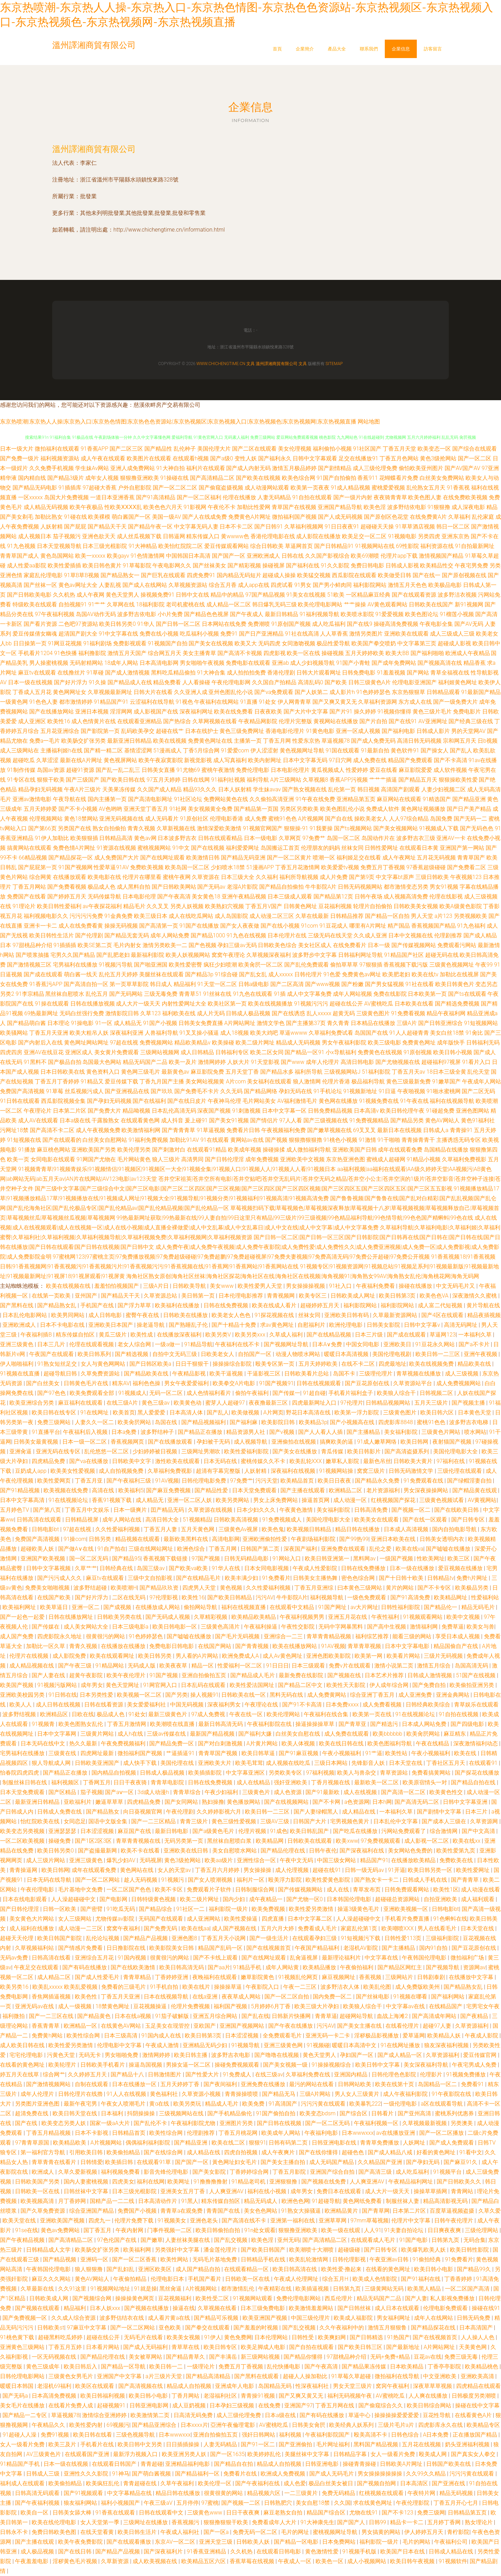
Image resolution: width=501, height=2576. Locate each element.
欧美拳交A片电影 (234, 1383)
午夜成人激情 (162, 2045)
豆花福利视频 (335, 906)
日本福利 (113, 2113)
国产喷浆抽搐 (32, 955)
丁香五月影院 (289, 2172)
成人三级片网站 (46, 1860)
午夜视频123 (466, 877)
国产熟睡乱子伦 (189, 1325)
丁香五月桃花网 (238, 2133)
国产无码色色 (476, 828)
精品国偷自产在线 (456, 1646)
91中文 (181, 848)
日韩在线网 (196, 779)
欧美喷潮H (124, 1587)
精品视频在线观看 (138, 1539)
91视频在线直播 (20, 1373)
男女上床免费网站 (276, 1500)
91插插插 (65, 945)
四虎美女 (123, 2181)
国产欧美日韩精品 (230, 1597)
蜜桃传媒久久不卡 (264, 1461)
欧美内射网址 (264, 760)
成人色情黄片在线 (93, 721)
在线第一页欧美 (52, 1295)
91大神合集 (211, 672)
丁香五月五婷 (65, 2347)
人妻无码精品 (274, 497)
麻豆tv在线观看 (37, 672)
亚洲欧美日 (398, 1344)
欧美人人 (21, 1704)
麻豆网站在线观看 (399, 799)
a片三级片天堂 (164, 2376)
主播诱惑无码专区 (458, 1140)
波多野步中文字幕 (314, 955)
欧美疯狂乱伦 (103, 2483)
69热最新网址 (41, 1013)
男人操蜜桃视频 (48, 663)
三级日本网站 (331, 1763)
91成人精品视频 (351, 487)
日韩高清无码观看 (38, 2493)
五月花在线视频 (422, 2444)
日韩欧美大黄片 (413, 1461)
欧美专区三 (313, 1295)
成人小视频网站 (367, 2561)
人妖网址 (415, 2142)
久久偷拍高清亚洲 (271, 799)
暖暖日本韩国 (17, 2386)
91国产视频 (164, 1675)
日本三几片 (51, 1344)
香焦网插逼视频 (52, 1996)
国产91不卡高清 (302, 1704)
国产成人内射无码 (248, 468)
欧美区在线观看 (95, 2386)
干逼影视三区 (264, 1373)
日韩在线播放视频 (92, 1003)
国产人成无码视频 (340, 517)
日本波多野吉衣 (177, 838)
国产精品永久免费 (378, 1480)
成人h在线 (131, 1733)
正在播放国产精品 (476, 2434)
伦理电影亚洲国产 (414, 682)
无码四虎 (269, 643)
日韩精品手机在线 (264, 2259)
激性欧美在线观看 (178, 1461)
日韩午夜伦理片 (454, 2220)
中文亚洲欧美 (440, 2376)
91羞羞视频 (391, 672)
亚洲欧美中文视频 (302, 1159)
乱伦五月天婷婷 (118, 974)
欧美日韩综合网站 (430, 2405)
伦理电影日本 (168, 2279)
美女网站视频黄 (204, 1081)
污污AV (264, 1597)
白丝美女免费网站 (442, 478)
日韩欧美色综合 (277, 945)
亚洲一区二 (86, 1607)
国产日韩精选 (367, 2337)
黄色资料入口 (103, 1071)
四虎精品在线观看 (478, 2386)
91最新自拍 (375, 750)
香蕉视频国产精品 (433, 925)
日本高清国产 (476, 2327)
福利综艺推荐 (372, 1636)
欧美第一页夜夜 (310, 487)
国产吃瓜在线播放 (356, 1831)
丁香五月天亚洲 (48, 1032)
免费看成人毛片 (318, 1928)
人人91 (372, 2230)
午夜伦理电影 (38, 1889)
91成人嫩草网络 (377, 1441)
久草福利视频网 (303, 526)
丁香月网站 (186, 2395)
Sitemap (334, 363)
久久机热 (64, 594)
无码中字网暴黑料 (341, 1626)
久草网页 (290, 838)
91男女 (303, 585)
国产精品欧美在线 (147, 1373)
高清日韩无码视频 (419, 740)
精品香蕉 (474, 663)
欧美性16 (58, 721)
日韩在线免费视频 (226, 1305)
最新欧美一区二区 (377, 1782)
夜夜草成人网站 (242, 1996)
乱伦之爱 (381, 1548)
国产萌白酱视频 (152, 2473)
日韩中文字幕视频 (49, 1568)
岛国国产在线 (371, 1032)
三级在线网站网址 (151, 1548)
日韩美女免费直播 (200, 1023)
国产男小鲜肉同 (332, 585)
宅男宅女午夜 (483, 2006)
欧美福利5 (131, 1490)
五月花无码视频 (436, 857)
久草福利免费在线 (309, 2074)
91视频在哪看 (411, 1996)
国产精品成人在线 (130, 682)
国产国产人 (351, 2522)
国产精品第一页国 (256, 809)
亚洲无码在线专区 (59, 1451)
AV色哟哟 (110, 809)
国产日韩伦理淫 (224, 1159)
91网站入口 (287, 1558)
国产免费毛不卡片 (196, 1091)
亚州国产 (86, 1295)
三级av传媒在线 (167, 1733)
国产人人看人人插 (321, 1432)
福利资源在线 (437, 546)
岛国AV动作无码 (96, 614)
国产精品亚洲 (469, 799)
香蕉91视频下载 (112, 1500)
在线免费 (270, 2405)
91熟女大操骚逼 (301, 2210)
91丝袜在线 (217, 994)
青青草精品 (137, 1977)
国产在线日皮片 (186, 1101)
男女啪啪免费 (122, 2055)
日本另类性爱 (97, 1694)
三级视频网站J (342, 1071)
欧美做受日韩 (394, 575)
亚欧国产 (205, 2025)
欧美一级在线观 (341, 2230)
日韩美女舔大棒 (73, 2512)
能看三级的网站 (412, 1636)
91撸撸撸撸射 (211, 2181)
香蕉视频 (371, 1977)
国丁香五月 (98, 2230)
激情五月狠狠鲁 (388, 2327)
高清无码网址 (461, 1325)
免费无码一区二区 (256, 2532)
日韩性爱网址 (381, 848)
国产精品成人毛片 (253, 1675)
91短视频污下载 (361, 1938)
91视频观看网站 (423, 1617)
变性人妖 (245, 458)
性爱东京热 (306, 740)
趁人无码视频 (141, 1879)
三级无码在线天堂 (330, 935)
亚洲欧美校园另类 (23, 1694)
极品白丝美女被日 (332, 2483)
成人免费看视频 (383, 1704)
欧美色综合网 (298, 478)
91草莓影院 (137, 565)
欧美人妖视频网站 (188, 955)
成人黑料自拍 (133, 886)
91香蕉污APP (45, 984)
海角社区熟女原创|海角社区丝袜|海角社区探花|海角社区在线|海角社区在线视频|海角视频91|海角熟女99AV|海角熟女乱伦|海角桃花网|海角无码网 (302, 1276)
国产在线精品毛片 (199, 1578)
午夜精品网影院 (257, 721)
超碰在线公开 (346, 1003)
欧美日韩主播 (191, 2055)
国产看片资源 (40, 624)
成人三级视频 (462, 1373)
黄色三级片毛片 (432, 711)
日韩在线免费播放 (364, 1568)
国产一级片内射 (352, 497)
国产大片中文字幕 (306, 711)
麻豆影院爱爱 (415, 770)
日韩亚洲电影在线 (335, 2142)
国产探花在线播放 (477, 1772)
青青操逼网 (24, 1870)
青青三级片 (194, 1821)
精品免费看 (167, 682)
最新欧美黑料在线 (186, 1539)
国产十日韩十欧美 (402, 1578)
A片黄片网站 (262, 1743)
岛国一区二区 (343, 838)
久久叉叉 (157, 906)
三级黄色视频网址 (451, 964)
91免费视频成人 (282, 1519)
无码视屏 (151, 1860)
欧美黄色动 (188, 1402)
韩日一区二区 (453, 526)
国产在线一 (426, 575)
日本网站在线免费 (224, 624)
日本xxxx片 (194, 2425)
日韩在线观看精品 (220, 838)
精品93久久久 (200, 789)
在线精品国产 (446, 2006)
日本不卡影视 (92, 2133)
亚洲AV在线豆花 (44, 1052)
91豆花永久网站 (435, 1344)
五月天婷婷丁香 (180, 2084)
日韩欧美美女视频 (415, 906)
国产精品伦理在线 (284, 1850)
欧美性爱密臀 (185, 964)
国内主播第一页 (107, 799)
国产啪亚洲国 (150, 964)
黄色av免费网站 (61, 2230)
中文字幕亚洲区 (246, 1772)
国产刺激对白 (168, 1149)
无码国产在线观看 (161, 1918)
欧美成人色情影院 (375, 2279)
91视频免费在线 (379, 1101)
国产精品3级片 (65, 478)
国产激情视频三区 (29, 964)
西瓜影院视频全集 (63, 1101)
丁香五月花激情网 (297, 867)
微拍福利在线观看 (57, 448)
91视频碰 (318, 2045)
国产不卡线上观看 (216, 1957)
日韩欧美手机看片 (103, 2064)
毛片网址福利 (333, 2444)
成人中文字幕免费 (309, 994)
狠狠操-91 (296, 828)
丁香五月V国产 (263, 906)
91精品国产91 (111, 701)
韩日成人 (161, 984)
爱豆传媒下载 (121, 1081)
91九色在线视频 (246, 935)
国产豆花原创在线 (368, 1383)
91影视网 (195, 507)
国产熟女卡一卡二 (377, 1879)
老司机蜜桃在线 (185, 604)
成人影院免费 (70, 1656)
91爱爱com (235, 750)
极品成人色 (102, 886)
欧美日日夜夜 (335, 1480)
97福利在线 (451, 1461)
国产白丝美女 (43, 1383)
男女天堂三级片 (353, 2386)
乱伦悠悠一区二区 (107, 1451)
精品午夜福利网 (446, 1013)
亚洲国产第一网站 (462, 848)
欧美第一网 (369, 1656)
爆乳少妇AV (121, 1860)
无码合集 (474, 2240)
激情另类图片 (366, 633)
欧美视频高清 (38, 2201)
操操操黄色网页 (135, 2298)
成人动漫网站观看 (267, 487)
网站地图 (369, 421)
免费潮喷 (259, 624)
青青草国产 (471, 857)
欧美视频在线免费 (66, 1490)
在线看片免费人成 (71, 2405)
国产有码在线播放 (85, 1967)
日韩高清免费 (371, 1510)
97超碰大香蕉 (99, 487)
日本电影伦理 (139, 896)
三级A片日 (156, 1286)
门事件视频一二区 (170, 2230)
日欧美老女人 (218, 1354)
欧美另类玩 (187, 2103)
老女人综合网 (135, 1344)
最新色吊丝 (377, 1461)
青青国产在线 (223, 2210)
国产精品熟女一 (120, 575)
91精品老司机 (249, 2181)
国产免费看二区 (466, 867)
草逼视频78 (335, 740)
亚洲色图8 (185, 1938)
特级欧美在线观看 (35, 604)
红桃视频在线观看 (382, 2493)
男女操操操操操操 (381, 2473)
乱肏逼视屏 (304, 1957)
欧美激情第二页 (150, 2415)
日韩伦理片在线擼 (81, 2094)
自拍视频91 (72, 604)
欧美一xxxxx (90, 555)
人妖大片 (238, 1062)
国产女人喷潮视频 (211, 1879)
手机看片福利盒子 (351, 1393)
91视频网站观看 (253, 2298)
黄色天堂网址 (123, 1685)
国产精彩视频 (244, 565)
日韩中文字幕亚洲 (466, 1802)
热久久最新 (83, 1743)
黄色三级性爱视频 (234, 1821)
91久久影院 (335, 565)
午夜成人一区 (295, 2561)
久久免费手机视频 (51, 468)
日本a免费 (124, 1432)
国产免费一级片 (19, 458)
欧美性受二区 (213, 2298)
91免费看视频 (408, 1013)
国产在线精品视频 (329, 1334)
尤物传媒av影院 (115, 1918)
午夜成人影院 (482, 2035)
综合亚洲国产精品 (92, 2210)
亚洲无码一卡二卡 (328, 2035)
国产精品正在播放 (201, 1432)
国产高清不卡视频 (239, 653)
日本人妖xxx (105, 2308)
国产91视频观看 (84, 2493)
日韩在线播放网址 (71, 1617)
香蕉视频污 (186, 2522)
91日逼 (387, 1091)
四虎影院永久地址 (60, 1636)
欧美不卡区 (169, 1889)
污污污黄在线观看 (324, 2103)
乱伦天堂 (478, 1071)
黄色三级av (156, 1402)
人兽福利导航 (161, 1032)
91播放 (26, 1149)
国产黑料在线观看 (257, 2376)
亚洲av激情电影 (32, 799)
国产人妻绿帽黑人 (317, 1811)
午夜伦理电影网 (231, 682)
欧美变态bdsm (318, 2113)
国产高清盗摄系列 (407, 1451)
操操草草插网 (431, 2191)
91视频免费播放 (466, 2074)
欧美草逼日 (54, 1607)
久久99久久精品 (426, 2473)
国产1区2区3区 (94, 1841)
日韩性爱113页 (403, 1938)
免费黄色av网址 (361, 974)
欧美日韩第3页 (398, 1295)
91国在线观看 (343, 750)
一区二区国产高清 (468, 2288)
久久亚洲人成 (190, 692)
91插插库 (69, 487)
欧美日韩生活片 (138, 2532)
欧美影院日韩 (278, 1422)
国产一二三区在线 (52, 2016)
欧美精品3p (313, 1422)
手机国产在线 (97, 1305)
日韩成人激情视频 (430, 1675)
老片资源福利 (383, 1490)
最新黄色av (175, 1071)
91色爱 (332, 974)
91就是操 (145, 2288)
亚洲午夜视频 (481, 1354)
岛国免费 (441, 818)
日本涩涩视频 (97, 1831)
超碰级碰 (349, 2249)
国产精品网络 (260, 1091)
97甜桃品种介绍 (32, 945)
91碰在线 (75, 517)
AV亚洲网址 (432, 721)
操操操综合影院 (233, 1363)
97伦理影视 (164, 1597)
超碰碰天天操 (377, 526)
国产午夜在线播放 (291, 2025)
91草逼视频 (211, 1130)
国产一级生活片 (269, 1938)
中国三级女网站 (337, 1860)
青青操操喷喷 (242, 2094)
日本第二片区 (69, 1110)
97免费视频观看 (381, 1841)
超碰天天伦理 (17, 1938)
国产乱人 (461, 750)
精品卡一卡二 (407, 2522)
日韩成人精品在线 (452, 2551)
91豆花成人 (333, 925)
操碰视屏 (273, 565)
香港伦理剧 (281, 672)
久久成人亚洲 (370, 935)
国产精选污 (384, 1724)
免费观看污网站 (456, 945)
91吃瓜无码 (121, 1909)
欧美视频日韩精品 (310, 1529)
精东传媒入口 (203, 536)
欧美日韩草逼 (258, 1753)
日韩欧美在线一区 (244, 1694)
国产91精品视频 (20, 1490)
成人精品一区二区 (228, 604)
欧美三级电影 (384, 1042)
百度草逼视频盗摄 (453, 2210)
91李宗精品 (30, 994)
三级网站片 (399, 1977)
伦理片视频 (253, 1831)
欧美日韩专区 (221, 2347)
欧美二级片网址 (255, 1042)
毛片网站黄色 (134, 1159)
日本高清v (366, 1110)
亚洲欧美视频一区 (406, 1909)
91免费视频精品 (369, 1120)
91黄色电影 (320, 731)
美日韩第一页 (198, 1295)
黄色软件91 (405, 750)
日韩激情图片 (165, 2074)
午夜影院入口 (263, 1987)
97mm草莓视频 (369, 2220)
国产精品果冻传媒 (365, 2366)
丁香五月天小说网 (224, 1938)
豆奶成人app (31, 1471)
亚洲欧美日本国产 (111, 1325)
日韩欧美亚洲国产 (98, 1763)
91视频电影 (402, 536)
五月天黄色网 (198, 1529)
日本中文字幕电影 (408, 1646)
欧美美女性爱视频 (73, 1471)
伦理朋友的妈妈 (320, 848)
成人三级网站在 (19, 750)
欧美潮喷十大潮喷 (312, 2249)
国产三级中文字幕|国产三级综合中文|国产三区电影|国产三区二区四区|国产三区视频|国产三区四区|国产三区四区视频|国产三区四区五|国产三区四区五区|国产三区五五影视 (243, 1188)
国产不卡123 (398, 2512)
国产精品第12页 (333, 896)
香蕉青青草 (46, 2025)
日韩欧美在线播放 (186, 1315)
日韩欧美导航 (190, 1286)
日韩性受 (303, 2337)
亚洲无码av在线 (35, 2006)
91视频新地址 (360, 1091)
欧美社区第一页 (227, 1003)
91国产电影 (414, 2240)
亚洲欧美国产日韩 (354, 1149)
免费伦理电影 (252, 770)
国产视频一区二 (411, 1510)
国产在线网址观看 (162, 857)
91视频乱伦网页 (298, 1977)
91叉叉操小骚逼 (199, 1032)
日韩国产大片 (310, 1821)
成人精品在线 (359, 1811)
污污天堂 (266, 1480)
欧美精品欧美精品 (254, 1617)
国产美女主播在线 (360, 2025)
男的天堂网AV (468, 731)
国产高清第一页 (158, 925)
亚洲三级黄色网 (284, 2045)
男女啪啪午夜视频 (202, 663)
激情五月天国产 (127, 653)
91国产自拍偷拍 (336, 478)
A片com (236, 1081)
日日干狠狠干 (192, 1363)
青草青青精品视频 (329, 1636)
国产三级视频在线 (325, 1120)
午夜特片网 (422, 2493)
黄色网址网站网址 (86, 1042)
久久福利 (267, 877)
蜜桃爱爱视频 (388, 487)
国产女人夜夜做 (239, 925)
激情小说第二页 (394, 1665)
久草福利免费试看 (331, 1032)
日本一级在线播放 (413, 1568)
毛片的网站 (417, 2541)
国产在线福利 (149, 1101)
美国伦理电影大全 (456, 1451)
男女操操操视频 (306, 1286)
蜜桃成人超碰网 (385, 1159)
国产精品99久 (474, 2269)
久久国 (342, 2503)
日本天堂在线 (406, 1763)
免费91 (229, 633)
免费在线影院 (390, 994)
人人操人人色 (478, 2337)
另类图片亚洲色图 (38, 2103)
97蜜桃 (210, 2503)
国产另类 (176, 1694)
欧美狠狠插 (84, 838)
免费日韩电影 (367, 565)
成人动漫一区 (350, 1500)
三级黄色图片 (373, 1013)
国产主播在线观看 (303, 1490)
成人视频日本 (34, 536)
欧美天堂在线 (19, 2220)
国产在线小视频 (280, 925)
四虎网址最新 (97, 1753)
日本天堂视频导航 (59, 546)
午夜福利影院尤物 (194, 2123)
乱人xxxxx (319, 1013)
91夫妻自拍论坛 (404, 2230)
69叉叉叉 (364, 1130)
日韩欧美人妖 (253, 2541)
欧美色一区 (330, 2561)
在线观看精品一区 (247, 2269)
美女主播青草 (199, 653)
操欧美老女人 (371, 818)
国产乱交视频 (231, 2240)
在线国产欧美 (54, 1597)
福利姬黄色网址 (457, 682)
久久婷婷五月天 (88, 2074)
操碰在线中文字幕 (477, 2405)
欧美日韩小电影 (434, 2269)
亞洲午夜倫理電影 (233, 2425)
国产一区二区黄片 (289, 857)
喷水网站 (475, 1432)
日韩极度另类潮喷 (475, 2395)
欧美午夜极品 (86, 507)
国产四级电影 (468, 1724)
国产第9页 (361, 877)
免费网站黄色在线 (226, 799)
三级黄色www (205, 2512)
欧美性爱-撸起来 (342, 2269)
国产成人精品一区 (400, 2055)
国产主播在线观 (35, 2541)
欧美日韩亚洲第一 (328, 1558)
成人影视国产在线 (156, 711)
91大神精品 (142, 546)
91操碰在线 (174, 478)
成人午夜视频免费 (98, 1130)
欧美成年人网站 (281, 2133)
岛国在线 (166, 1422)
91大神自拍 (170, 468)
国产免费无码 (161, 1928)
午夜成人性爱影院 (316, 1568)
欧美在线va (409, 1548)
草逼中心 (360, 2415)
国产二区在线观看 (254, 448)
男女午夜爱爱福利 (187, 1383)
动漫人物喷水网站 (298, 1354)
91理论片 (24, 906)
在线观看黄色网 (140, 1120)
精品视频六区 (264, 2493)
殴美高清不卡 (371, 2434)
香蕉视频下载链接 (166, 1558)
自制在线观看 (92, 2084)
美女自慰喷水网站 (235, 1850)
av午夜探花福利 (101, 906)
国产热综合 (177, 721)
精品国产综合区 (327, 2512)
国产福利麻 (244, 1422)
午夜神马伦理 (224, 1101)
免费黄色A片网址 (249, 517)
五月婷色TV (15, 1510)
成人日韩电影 (105, 1315)
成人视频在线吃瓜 (289, 1763)
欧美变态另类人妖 (64, 2123)
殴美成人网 (433, 2454)
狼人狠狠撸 (89, 2269)
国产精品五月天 (417, 779)
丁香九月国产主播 (162, 1081)
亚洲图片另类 (237, 2123)
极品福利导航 (368, 1081)
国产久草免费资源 (43, 2210)
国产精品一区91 (304, 1052)
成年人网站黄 (282, 1967)
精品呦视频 (136, 1110)
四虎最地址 (392, 1363)
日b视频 (488, 740)
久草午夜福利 (177, 2483)
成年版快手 (451, 1042)
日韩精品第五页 (468, 2512)
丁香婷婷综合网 (250, 2172)
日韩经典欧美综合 (429, 1704)
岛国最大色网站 (101, 1062)
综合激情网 (444, 1831)
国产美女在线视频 (211, 643)
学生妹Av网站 (92, 468)
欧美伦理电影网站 (320, 604)
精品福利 (185, 984)
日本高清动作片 (158, 2201)
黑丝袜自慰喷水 (64, 994)
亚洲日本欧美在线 (394, 1539)
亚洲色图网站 (472, 1110)
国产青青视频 (252, 1646)
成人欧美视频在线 (155, 2561)
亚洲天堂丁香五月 (146, 809)
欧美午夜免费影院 (81, 2541)
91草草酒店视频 (415, 526)
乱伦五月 (97, 994)
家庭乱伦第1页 (360, 1928)
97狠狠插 (370, 964)
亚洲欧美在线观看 (406, 633)
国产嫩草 (152, 2240)
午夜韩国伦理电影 (425, 1957)
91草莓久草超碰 (351, 2376)
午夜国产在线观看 (52, 1354)
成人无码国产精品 (332, 2162)
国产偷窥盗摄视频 (221, 487)
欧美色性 (86, 1996)
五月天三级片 (431, 1402)
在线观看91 (484, 1763)
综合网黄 (40, 877)
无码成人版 (142, 1665)
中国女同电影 (363, 1344)
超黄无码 (344, 1013)
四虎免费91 (201, 575)
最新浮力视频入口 (136, 2454)
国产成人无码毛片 (332, 2473)
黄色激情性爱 (322, 2551)
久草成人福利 (286, 1334)
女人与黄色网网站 (104, 1363)
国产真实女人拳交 (474, 2454)
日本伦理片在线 (287, 935)
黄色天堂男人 (122, 594)
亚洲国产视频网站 (242, 2025)
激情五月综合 (434, 1665)
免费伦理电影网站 (299, 2298)
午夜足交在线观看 (37, 1967)
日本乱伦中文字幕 (396, 1821)
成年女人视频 (102, 478)
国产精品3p (199, 974)
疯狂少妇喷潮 (220, 964)
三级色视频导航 (136, 2434)
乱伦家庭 (483, 517)
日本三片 (477, 1811)
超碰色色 (353, 2152)
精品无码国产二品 (145, 1062)
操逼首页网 (316, 1500)
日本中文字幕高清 (23, 1500)
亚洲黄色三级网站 (23, 2347)
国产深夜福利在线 (362, 1850)
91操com (75, 1539)
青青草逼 (326, 2016)
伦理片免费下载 (134, 2220)
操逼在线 (184, 2308)
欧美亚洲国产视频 (265, 2318)
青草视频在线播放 (419, 1373)
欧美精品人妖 (444, 2035)
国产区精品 (63, 1792)
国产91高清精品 (156, 497)
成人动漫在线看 (480, 1889)
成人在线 (338, 1889)
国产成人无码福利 (146, 2347)
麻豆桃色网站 (53, 1149)
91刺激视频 (246, 1110)
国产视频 (276, 1140)
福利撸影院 (92, 653)
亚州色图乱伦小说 (230, 692)
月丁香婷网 (72, 2201)
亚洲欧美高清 (478, 2376)
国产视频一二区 (241, 2503)
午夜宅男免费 (471, 565)
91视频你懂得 (394, 711)
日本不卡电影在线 (63, 1325)
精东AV (121, 1383)
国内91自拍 (434, 1948)
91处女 (267, 701)
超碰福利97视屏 (441, 1062)
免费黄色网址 (419, 1042)
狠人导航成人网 (52, 1763)
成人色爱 (295, 2483)
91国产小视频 (160, 1023)
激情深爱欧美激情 (219, 828)
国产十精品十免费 (234, 1325)
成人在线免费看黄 (80, 925)
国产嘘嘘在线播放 (449, 1548)
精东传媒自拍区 (76, 1334)
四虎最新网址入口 (315, 1402)
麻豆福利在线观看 (81, 1402)
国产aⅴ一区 (120, 1792)
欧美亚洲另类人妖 (185, 2454)
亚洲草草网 (333, 2220)
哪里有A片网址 (367, 925)
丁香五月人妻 (161, 1529)
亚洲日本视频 (92, 711)
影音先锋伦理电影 (167, 2172)
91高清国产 (284, 2103)
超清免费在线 (32, 2113)
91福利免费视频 (148, 1140)
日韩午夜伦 (323, 1850)
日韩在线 (292, 555)
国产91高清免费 (410, 1597)
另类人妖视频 (187, 906)
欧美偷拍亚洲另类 (472, 1685)
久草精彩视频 (211, 1617)
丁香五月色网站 (399, 458)
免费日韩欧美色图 (55, 2532)
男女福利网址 (394, 2318)
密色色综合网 (358, 1578)
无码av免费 (14, 1957)
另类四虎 (429, 536)
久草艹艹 (86, 1568)
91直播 (248, 701)
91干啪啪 (388, 1140)
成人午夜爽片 (278, 2152)
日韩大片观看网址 (318, 672)
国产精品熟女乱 (57, 1305)
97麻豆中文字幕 (87, 2327)
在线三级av (269, 2074)
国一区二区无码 (89, 1558)
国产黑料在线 (17, 1305)
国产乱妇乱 (121, 2269)
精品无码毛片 (478, 1607)
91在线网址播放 (401, 2045)
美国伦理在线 (177, 1763)
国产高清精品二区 (212, 478)
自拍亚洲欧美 (441, 1899)
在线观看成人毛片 (374, 2240)
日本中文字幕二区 (311, 1918)
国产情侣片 (264, 1120)
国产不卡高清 (450, 760)
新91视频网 (469, 604)
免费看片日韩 (243, 1130)
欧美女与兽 (480, 1626)
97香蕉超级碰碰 (426, 867)
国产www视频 (322, 984)
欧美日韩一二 (166, 2366)
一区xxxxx (30, 497)
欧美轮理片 (63, 2064)
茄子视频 (91, 1792)
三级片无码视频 (444, 1656)
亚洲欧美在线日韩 (186, 1850)
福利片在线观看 (205, 468)
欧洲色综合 (191, 1548)
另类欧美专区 (286, 1772)
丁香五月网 (277, 740)
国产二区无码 (478, 1091)
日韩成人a (435, 1130)
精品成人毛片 (222, 2103)
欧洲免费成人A (241, 1656)
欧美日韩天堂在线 (75, 2113)
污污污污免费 (86, 916)
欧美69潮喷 (365, 555)
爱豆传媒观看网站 (226, 546)
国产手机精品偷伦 (230, 2113)
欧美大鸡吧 (264, 1032)
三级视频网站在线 (182, 2113)
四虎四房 (11, 1052)
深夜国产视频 (214, 1110)
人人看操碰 (196, 682)
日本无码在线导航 (50, 1879)
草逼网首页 (299, 546)
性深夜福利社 (312, 2386)
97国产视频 (207, 1558)
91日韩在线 (62, 1694)
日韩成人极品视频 (248, 1013)
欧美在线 (466, 1753)
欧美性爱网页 (54, 1480)
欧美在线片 (197, 1987)
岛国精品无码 (275, 2386)
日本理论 (58, 1023)
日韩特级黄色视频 (154, 1899)
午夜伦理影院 (413, 2503)
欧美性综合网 (83, 2035)
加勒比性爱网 (253, 507)
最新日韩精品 (281, 614)
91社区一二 (191, 1909)
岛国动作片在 (378, 838)
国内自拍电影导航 (455, 1529)
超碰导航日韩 (60, 1373)
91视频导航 (246, 2045)
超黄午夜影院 (86, 1675)
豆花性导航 (437, 2415)
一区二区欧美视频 (23, 1841)
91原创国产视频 (291, 624)
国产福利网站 (448, 1996)
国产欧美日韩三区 (361, 2347)
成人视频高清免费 (405, 896)
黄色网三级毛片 (140, 1071)
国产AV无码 (468, 624)
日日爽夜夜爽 (445, 2230)
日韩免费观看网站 (407, 1889)
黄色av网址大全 (77, 585)
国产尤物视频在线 (397, 1062)
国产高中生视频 (387, 1626)
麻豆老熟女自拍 (283, 2512)
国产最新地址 (403, 2347)
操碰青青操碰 (360, 2464)
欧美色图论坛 (421, 614)
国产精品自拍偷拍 (281, 886)
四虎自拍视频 (241, 2152)
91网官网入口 (160, 1685)
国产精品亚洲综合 (155, 2425)
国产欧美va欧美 (189, 1568)
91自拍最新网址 (475, 546)
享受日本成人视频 (458, 1636)
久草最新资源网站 (396, 1315)
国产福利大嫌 (255, 1733)
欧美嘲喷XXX (398, 1928)
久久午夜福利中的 (342, 2327)
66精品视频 (33, 857)
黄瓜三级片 (113, 1334)
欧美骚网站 (14, 1032)
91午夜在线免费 (315, 799)
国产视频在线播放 (147, 2308)
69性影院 (407, 546)
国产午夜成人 (246, 614)
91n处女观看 (260, 2230)
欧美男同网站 (68, 1315)
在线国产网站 (215, 1646)
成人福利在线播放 (32, 1928)
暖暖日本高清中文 (355, 2045)
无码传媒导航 (104, 896)
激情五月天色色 (407, 585)
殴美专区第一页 (275, 1363)
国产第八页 (47, 1510)
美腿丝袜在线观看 (161, 974)
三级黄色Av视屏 (238, 1529)
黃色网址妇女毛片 (235, 2162)
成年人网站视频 (352, 994)
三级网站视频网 (159, 1052)
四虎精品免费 (49, 1461)
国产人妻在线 (49, 1675)
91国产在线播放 (199, 925)
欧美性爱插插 (64, 565)
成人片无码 (211, 1013)
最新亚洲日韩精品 (129, 740)
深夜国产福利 (301, 1548)
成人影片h (342, 692)
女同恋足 (75, 1821)
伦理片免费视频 (191, 2006)
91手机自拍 (165, 1987)
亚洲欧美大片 (215, 1763)
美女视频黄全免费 (210, 809)
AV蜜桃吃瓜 (378, 1003)
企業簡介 (305, 48)
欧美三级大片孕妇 (317, 2006)
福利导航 (258, 779)
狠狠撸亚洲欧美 (139, 478)
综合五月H (336, 2279)
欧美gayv (118, 555)
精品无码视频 (456, 2493)
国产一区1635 (227, 2454)
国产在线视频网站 (287, 1802)
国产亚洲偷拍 (296, 2444)
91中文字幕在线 (118, 633)
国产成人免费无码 (373, 740)
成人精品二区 (54, 1977)
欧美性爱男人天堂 (261, 1286)
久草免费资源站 (101, 1373)
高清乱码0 (310, 682)
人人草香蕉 (334, 633)
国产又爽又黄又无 (334, 701)
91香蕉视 (458, 487)
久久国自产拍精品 (274, 682)
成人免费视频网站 (459, 1383)
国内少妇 (234, 1899)
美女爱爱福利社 (147, 1704)
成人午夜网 (90, 594)
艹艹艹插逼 (383, 779)
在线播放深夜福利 (180, 1334)
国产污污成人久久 (60, 1578)
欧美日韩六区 (437, 1412)
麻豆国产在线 (135, 1831)
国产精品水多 (277, 1071)
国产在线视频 (207, 848)
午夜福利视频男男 (303, 1617)
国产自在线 (339, 818)
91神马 (120, 2473)
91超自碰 (314, 1393)
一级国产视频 (397, 1558)
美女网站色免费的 (411, 1850)
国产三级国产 (82, 779)
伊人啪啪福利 (17, 1363)
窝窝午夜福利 (123, 1928)
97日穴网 (340, 760)
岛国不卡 (345, 1373)
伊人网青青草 (294, 701)
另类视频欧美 (470, 916)
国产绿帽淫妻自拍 (470, 1480)
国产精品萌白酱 (26, 1023)
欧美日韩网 (415, 1441)
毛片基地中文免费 (81, 1889)
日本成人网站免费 (425, 1724)
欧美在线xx (467, 1841)
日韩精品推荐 (347, 916)
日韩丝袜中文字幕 (87, 2191)
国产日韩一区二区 (178, 624)
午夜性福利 (385, 1617)
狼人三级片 (166, 1159)
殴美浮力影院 (285, 1879)
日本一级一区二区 (85, 1441)
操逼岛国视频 (146, 2064)
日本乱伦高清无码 (174, 1110)
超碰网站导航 (357, 2016)
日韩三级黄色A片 (369, 682)
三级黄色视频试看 (442, 1500)
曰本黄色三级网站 (360, 1587)
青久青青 (338, 1023)
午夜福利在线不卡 (238, 1344)
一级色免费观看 (367, 1597)
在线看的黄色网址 (23, 2064)
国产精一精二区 (103, 750)
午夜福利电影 (321, 2133)
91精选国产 (437, 799)
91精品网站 (110, 1665)
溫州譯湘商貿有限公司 (94, 149)
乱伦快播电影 (284, 2366)
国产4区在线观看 (443, 1315)
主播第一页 (248, 740)
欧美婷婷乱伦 (264, 2454)
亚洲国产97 (298, 2405)
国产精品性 (158, 448)
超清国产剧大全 (77, 633)
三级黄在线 (63, 1753)
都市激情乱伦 (238, 2288)
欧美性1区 (446, 1889)
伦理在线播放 (239, 497)
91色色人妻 (43, 701)
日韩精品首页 (129, 2133)
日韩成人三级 (43, 2473)
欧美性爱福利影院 (247, 1451)
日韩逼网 (174, 536)
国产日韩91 (268, 526)
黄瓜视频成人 (327, 770)
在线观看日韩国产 (115, 2464)
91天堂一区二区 (217, 984)
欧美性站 (397, 1753)
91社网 (178, 809)
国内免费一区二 (333, 1996)
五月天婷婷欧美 (364, 653)
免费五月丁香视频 (382, 867)
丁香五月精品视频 (49, 2133)
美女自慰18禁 (313, 2503)
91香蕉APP (94, 448)
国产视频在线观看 (38, 2308)
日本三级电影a (131, 1626)
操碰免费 (60, 1841)
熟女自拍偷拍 (109, 828)
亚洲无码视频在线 (121, 818)
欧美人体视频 (298, 1743)
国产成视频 (118, 1607)
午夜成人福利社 (180, 2532)
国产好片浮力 (70, 682)
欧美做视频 (246, 1412)
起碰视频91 (112, 2405)
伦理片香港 (336, 1081)
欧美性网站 (175, 2259)
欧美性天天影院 (346, 1685)
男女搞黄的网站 (381, 2532)
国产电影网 (114, 1899)
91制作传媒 (21, 770)
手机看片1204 (35, 653)
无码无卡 (90, 2055)
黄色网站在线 (137, 1870)
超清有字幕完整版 (219, 1471)
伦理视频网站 (46, 818)
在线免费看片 (349, 945)
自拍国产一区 (255, 1354)
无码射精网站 (86, 663)
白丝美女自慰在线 (298, 1733)
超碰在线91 (327, 1870)
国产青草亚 (353, 1724)
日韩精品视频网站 (389, 1402)
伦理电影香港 (226, 818)
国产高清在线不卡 (245, 2220)
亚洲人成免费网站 (132, 468)
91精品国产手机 (20, 2464)
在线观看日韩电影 (279, 2551)
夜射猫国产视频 (452, 1441)
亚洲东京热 (455, 536)
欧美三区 (459, 1558)
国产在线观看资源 (414, 594)
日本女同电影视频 (267, 1568)
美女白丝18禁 (447, 1032)
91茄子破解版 (172, 2016)
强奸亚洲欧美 (291, 1782)
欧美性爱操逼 (241, 1918)
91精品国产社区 (404, 955)
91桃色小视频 (340, 1140)
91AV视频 (167, 1480)
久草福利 (459, 517)
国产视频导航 (443, 1967)
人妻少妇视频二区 (443, 789)
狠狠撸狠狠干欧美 (226, 2522)
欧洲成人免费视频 (284, 2473)
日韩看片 (383, 2113)
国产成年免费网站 (394, 663)
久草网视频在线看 (214, 721)
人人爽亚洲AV (367, 2181)
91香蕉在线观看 (115, 2512)
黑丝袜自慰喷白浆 (230, 1841)
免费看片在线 (240, 2473)
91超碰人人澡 (20, 2434)
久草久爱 (489, 2210)
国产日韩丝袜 (354, 2308)
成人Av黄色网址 (283, 1656)
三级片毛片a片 (396, 2425)
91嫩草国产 (446, 1081)
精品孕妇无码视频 (40, 789)
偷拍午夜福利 (252, 1393)
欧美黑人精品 (424, 2288)
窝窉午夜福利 (393, 2386)
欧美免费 (254, 2103)
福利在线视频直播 (244, 1607)
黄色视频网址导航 (302, 750)
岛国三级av (151, 1568)
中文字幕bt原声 (395, 877)
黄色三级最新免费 (408, 1081)
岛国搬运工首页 (280, 848)
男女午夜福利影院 (344, 1042)
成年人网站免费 (169, 935)
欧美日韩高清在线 (295, 2269)
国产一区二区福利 (199, 497)
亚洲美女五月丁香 (183, 2191)
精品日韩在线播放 (358, 1529)
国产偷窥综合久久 (381, 2405)
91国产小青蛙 (353, 663)
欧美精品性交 (436, 565)
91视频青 (44, 1724)
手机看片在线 (97, 2444)
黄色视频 (232, 1587)
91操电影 (82, 1023)
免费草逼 (453, 1626)
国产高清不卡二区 (52, 1130)
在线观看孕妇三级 (315, 1938)
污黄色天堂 (61, 2055)
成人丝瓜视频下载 (139, 536)
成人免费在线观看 (347, 1733)
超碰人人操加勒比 (306, 2376)
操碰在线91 (486, 2308)
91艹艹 (96, 604)
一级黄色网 (14, 701)
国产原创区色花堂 (386, 517)
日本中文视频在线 (410, 935)
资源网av (474, 1967)
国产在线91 (403, 721)
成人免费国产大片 (116, 857)
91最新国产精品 (481, 692)
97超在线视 (124, 1042)
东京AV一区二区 (175, 2541)
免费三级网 (431, 2512)
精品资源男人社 (246, 1432)
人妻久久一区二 (95, 1422)
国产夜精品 (475, 2016)
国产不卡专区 (435, 1587)
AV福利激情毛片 (297, 1101)
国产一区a (217, 2532)
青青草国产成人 (19, 555)
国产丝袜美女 (209, 565)
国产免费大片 (104, 1110)
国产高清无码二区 (417, 1802)
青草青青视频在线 (139, 1841)
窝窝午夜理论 (228, 955)
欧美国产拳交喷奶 (373, 643)
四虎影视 (274, 653)
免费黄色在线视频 (380, 1052)
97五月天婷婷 (163, 779)
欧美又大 (245, 643)
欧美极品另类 (472, 1587)
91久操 (97, 682)
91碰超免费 (440, 1110)
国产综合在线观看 (474, 448)
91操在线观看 (52, 1003)
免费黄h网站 (48, 2035)
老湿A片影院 (242, 886)
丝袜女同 (352, 848)
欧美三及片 (63, 2444)
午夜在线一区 (246, 1714)
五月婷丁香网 (444, 2522)
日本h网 (382, 1802)
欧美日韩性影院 (470, 2249)
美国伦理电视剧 (392, 1354)
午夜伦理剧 (180, 1811)
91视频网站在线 (375, 546)
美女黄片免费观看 (116, 1052)
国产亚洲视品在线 (127, 1091)
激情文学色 (271, 1023)
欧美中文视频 (463, 1617)
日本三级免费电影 (263, 2308)
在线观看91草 (154, 2162)
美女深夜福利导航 (427, 2064)
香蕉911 (367, 478)
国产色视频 (202, 945)
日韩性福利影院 (401, 1607)
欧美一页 (18, 1159)
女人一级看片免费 (23, 2444)
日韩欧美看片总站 (307, 1373)
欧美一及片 (183, 1062)
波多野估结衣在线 (122, 2318)
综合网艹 (54, 2074)
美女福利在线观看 (269, 1081)
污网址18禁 (14, 1130)
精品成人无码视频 (298, 1042)
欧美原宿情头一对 (425, 1782)
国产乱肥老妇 (113, 955)
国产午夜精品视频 (23, 2240)
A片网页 (273, 1412)
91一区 (103, 1023)
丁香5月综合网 (201, 750)
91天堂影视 (265, 1062)
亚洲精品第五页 (355, 799)
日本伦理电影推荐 (241, 1295)
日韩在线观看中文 (162, 2512)
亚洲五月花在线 (348, 1617)
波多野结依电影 (406, 507)
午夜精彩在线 (275, 2288)
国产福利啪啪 (427, 653)
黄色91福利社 (478, 1120)
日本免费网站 (339, 2541)
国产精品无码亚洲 (243, 857)
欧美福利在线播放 (178, 1305)
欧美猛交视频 (314, 575)
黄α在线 (159, 2103)
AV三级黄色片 (44, 2454)
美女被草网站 (146, 2356)
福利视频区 (65, 1782)
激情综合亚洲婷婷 (105, 2415)
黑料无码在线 (287, 1694)
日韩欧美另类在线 (120, 1617)
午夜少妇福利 (222, 1792)
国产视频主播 (469, 1402)
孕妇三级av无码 (236, 945)
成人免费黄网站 (327, 1694)
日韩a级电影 (253, 984)
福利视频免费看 (121, 2172)
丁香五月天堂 (399, 448)
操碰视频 (332, 653)
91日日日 (277, 1665)
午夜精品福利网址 (411, 2181)
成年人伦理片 (322, 1062)
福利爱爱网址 (242, 848)
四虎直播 (273, 1918)
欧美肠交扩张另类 (83, 740)
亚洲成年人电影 (235, 2386)
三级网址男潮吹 (201, 1451)
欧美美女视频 (184, 2337)
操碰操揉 (274, 1149)
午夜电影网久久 (171, 565)
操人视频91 (204, 1694)
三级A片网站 (316, 2094)
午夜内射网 (130, 2230)
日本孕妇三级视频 (232, 2405)
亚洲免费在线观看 (344, 1548)
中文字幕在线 (382, 1957)
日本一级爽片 (130, 1510)
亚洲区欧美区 (155, 2269)
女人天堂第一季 (100, 2522)
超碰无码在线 (442, 955)
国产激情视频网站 (49, 2084)
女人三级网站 (75, 1918)
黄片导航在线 (483, 1305)
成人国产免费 (17, 1636)
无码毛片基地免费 (215, 2259)
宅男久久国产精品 (72, 955)
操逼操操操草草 (315, 1724)
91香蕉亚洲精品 (207, 2551)
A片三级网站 (285, 779)
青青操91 (461, 1130)
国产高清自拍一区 (86, 984)
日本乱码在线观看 (204, 1685)
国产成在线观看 (43, 974)
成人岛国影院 (231, 916)
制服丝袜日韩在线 (25, 1782)
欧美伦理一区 (215, 2483)
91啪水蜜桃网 (444, 1091)
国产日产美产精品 (469, 809)
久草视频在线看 (218, 2308)
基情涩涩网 (138, 750)
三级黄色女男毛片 (71, 2376)
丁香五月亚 (89, 1480)
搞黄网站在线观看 (29, 848)
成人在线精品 (254, 1782)
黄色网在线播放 (338, 1101)
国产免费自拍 (429, 1685)
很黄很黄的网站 (224, 2493)
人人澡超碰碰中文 (74, 1899)
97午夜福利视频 (54, 614)
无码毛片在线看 (144, 2337)
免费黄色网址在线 (210, 740)
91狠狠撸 (439, 507)
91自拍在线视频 (459, 1714)
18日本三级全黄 (446, 1071)
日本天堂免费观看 (255, 1490)
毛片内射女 (127, 945)
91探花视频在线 (275, 1315)
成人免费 (256, 818)
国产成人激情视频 (127, 672)
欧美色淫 (375, 507)
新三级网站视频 (261, 2356)
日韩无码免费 (474, 2318)
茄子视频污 (67, 536)
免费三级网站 (54, 1422)
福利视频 (291, 2434)
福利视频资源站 (59, 458)
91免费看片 (276, 1578)
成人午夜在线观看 (103, 458)
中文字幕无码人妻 (196, 526)
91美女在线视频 (306, 594)
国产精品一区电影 (297, 2541)
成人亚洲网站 (204, 1918)
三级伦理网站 (482, 2230)
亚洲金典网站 (453, 1694)
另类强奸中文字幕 (178, 2249)
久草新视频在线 (176, 828)
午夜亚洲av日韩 (389, 2259)
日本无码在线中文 (43, 1743)
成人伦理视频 (292, 1870)
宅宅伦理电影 (26, 2055)
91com (309, 925)
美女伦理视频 (294, 448)
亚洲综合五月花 (95, 1957)
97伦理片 (351, 1402)
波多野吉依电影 (136, 614)
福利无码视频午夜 (350, 2395)
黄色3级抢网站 (438, 458)
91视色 (184, 701)
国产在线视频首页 (269, 1948)
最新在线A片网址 (81, 760)
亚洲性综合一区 (257, 1860)
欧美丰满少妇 (242, 1578)
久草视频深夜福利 (268, 955)
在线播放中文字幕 (472, 1977)
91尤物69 (188, 770)
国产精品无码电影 (35, 487)
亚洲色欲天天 (99, 536)
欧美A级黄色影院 (460, 906)
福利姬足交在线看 (358, 857)
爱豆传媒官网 (480, 2055)
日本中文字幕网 (57, 1733)
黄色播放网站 (244, 1802)
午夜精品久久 (49, 2425)
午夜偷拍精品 (130, 2279)
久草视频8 (315, 779)
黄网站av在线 (247, 1140)
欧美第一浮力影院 (357, 1412)
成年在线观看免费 (400, 1149)
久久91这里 (73, 2288)
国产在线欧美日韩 (457, 1510)
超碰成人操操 (279, 575)
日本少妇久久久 (257, 1510)
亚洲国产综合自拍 (333, 2172)
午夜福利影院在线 (270, 1724)
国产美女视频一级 (286, 2064)
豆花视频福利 (175, 2298)
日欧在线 (83, 1714)
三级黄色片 (256, 1792)
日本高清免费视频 (55, 2395)
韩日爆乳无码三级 (274, 604)
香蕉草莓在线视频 (253, 2561)
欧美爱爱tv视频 (340, 867)
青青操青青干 (418, 1140)
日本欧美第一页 (427, 994)
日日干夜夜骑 (130, 1782)
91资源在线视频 (116, 848)
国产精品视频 (60, 2259)
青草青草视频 (365, 1646)
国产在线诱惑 (288, 1013)
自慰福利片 (312, 1325)
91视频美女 (173, 2220)
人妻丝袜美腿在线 (188, 2240)
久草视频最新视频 (425, 2123)
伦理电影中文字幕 (120, 2045)
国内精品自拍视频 (114, 1772)
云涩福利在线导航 (152, 701)
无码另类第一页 (184, 1841)
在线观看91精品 (206, 1149)
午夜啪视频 (411, 1091)
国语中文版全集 (108, 1821)
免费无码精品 (339, 2493)
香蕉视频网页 (128, 1441)
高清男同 (192, 1159)
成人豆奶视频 (189, 2405)
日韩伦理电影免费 (205, 1480)
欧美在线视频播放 (270, 1003)
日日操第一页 (30, 643)
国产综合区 (354, 2113)
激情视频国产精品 (441, 555)
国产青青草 (465, 1879)
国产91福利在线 (421, 2279)
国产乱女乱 (253, 974)
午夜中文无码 (297, 1860)
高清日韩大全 (162, 1519)
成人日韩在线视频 (59, 1704)
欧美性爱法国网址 (253, 1685)
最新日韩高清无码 (221, 1724)
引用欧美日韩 (86, 2152)
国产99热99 (353, 1539)
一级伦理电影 (400, 2103)
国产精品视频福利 (204, 1422)
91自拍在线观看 (312, 497)
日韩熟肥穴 (278, 2503)
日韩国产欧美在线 (449, 2464)
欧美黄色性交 (446, 1792)
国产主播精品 (364, 1432)
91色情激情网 (147, 555)
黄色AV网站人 (442, 1120)
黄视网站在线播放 (335, 721)
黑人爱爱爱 (152, 1412)
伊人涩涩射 (264, 750)
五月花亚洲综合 (59, 731)
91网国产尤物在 (96, 1159)
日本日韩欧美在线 (62, 1071)
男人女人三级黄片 (358, 2094)
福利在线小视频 (267, 2191)
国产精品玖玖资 (160, 1587)
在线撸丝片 (71, 672)
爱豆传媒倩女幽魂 (35, 633)
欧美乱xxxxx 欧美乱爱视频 (65, 1987)
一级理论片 (201, 2366)
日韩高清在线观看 (40, 1519)
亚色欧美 (170, 2327)
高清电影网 (226, 1539)
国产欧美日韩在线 (123, 779)
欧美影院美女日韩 (172, 1948)
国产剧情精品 (334, 468)
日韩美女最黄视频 (36, 1441)
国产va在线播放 (89, 1461)
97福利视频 (320, 1772)
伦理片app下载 (399, 555)
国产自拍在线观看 (312, 2347)
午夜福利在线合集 (327, 1714)
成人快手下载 (140, 1763)
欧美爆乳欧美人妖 (424, 2249)
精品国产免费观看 (410, 760)
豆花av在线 (428, 2356)
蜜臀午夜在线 (143, 1315)
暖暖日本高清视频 (347, 1354)
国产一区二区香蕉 (135, 2259)
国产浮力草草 (135, 1305)
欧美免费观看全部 (93, 1393)
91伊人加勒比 (52, 838)
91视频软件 (453, 2561)
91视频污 (173, 1879)
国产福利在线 (302, 565)
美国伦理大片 (214, 448)
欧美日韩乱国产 (310, 1831)
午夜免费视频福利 (124, 1743)
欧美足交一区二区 (364, 536)
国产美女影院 (209, 2172)
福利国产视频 (231, 2006)
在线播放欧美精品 (414, 1860)
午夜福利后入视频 (86, 1432)
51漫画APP (260, 867)
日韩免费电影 (358, 672)
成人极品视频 (38, 2551)
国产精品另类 (407, 1120)
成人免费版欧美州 (418, 1987)
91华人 (145, 624)
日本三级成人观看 (290, 896)
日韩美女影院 (384, 1325)
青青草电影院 (168, 1782)
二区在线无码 (129, 1597)
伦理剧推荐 (448, 935)
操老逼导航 (151, 1325)
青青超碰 (152, 2464)
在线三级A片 (122, 1402)
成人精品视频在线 (32, 1665)
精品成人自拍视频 (190, 2386)
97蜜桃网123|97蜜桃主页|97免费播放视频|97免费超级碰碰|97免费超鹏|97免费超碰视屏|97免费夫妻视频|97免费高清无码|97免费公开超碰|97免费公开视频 (241, 1256)
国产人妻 (416, 2298)
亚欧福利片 (78, 1802)
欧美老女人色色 (232, 1315)
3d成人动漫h (153, 1792)
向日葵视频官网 (143, 1811)
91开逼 (396, 1870)
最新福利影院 (147, 955)
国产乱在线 (255, 2016)
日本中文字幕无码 (305, 760)
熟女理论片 (479, 2522)
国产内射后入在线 (40, 1042)
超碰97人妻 (438, 2025)
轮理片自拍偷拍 (372, 906)
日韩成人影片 (433, 731)
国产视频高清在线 (440, 663)
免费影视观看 (129, 643)
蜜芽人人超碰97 (225, 1402)
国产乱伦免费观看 (306, 964)
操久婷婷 (365, 711)
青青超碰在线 (140, 2483)
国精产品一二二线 (113, 2201)
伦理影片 (432, 2074)
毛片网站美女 (259, 1101)
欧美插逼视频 (312, 2288)
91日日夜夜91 (342, 526)
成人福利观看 (478, 1899)
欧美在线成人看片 (275, 1305)
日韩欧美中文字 (132, 1461)
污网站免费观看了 (404, 1831)
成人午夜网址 (399, 857)
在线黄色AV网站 (121, 2025)
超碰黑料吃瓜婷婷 (61, 2337)
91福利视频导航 (319, 614)
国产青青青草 (178, 1130)
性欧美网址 (431, 1558)
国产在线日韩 (75, 2551)
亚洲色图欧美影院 (329, 1656)
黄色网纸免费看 (363, 2201)
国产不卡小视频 (77, 809)
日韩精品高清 (116, 838)
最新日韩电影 (172, 1831)
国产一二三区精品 (154, 1821)
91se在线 (26, 2230)
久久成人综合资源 (74, 2318)
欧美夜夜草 (174, 1665)
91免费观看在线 (424, 1480)
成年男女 (92, 1685)
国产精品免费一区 (172, 1743)
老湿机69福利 (55, 2386)
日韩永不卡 (14, 2532)
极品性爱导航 (333, 643)
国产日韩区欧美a (151, 1363)
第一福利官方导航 (43, 2152)
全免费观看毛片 (283, 2035)
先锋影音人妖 (368, 1763)
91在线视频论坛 (68, 1500)
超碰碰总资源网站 (398, 1899)
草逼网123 (443, 1334)
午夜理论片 (37, 1110)
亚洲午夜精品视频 (244, 896)
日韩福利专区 (232, 1052)
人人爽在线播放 (428, 2395)
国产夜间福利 (221, 2084)
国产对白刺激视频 (221, 1743)
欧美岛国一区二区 (187, 867)
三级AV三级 (275, 1821)
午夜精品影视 (189, 1373)
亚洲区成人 (79, 1052)
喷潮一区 (324, 857)
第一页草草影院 (129, 984)
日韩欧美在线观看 (310, 1841)
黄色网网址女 (69, 692)
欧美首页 (124, 1412)
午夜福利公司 (451, 2541)
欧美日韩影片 (364, 1451)
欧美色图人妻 (425, 497)
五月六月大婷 (278, 1928)
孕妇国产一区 (357, 2055)
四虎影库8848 (396, 1422)
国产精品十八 (128, 2074)
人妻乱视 (110, 585)
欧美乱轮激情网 (309, 2259)
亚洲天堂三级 (216, 2541)
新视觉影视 (198, 760)
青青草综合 (187, 1792)
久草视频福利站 (35, 1948)
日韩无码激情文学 (412, 1471)
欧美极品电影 (445, 585)
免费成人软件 (382, 809)
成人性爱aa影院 (26, 565)
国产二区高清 (287, 984)
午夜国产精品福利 (318, 1948)
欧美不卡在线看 (141, 1850)
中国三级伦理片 (311, 2318)
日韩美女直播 (158, 770)
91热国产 (398, 2337)
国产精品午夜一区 (150, 526)
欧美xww (347, 1841)
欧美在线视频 (169, 740)
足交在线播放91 (358, 458)
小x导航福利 (341, 1052)
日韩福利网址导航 (360, 955)
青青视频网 (281, 1295)
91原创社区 (194, 818)
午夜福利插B (37, 1334)
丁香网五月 (97, 1782)
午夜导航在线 (69, 799)
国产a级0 (221, 458)
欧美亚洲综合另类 (32, 1402)
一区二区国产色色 (129, 1889)
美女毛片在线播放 (23, 2405)
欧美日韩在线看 (93, 2434)
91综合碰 (226, 974)
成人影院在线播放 (318, 536)
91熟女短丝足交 (57, 1363)
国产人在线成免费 (204, 517)
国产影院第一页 (100, 731)
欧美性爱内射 (86, 2425)
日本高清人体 (186, 1412)
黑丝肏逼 (171, 2288)
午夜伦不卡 (222, 507)
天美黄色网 (473, 2347)
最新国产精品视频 (213, 1733)
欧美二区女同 (267, 1052)
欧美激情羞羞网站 (312, 2308)
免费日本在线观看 (340, 2191)
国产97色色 (52, 1393)
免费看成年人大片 (275, 2522)
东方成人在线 (415, 701)
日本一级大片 (16, 448)
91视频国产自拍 (168, 643)
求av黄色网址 (277, 1325)
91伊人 (212, 2337)
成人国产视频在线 (235, 1928)
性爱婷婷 (357, 770)
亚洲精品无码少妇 (206, 2045)
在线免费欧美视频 (465, 497)
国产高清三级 (375, 2172)
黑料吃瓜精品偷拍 (173, 672)
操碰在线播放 (416, 1286)
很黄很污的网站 (106, 1636)
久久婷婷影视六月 (219, 1811)
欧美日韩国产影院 (60, 1938)
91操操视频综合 (331, 2064)
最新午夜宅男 (81, 2103)
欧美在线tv (425, 974)
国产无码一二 (470, 818)
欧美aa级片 (219, 1860)
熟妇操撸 (213, 1802)
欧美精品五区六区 (204, 2561)
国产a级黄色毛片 (214, 1831)
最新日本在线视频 (399, 1130)
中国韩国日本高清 (188, 555)
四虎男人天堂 (199, 1587)
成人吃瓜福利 (328, 624)
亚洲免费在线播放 (264, 2084)
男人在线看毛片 (438, 1928)
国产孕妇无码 (423, 2162)
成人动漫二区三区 (271, 916)
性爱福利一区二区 (240, 1665)
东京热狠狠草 (408, 692)
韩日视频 (368, 789)
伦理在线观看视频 (92, 1344)
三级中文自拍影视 (151, 1578)
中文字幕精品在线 (130, 2493)
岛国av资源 (51, 770)
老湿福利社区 (221, 2395)
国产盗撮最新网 (98, 1850)
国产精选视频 (132, 1354)
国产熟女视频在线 (304, 789)
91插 (280, 994)
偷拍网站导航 (201, 1607)
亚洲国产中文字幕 (120, 2376)
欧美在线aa (195, 1928)
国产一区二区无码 (328, 2123)
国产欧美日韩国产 (264, 2249)
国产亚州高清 (415, 2113)
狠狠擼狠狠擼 (305, 1140)
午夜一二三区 (300, 1987)
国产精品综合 (156, 1909)
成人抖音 (172, 1120)
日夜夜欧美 (268, 711)
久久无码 (231, 1091)
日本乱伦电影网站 (25, 1315)
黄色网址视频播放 (423, 809)
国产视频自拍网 (377, 2483)
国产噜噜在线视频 (277, 2055)
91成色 (278, 1831)
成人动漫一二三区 (81, 1928)
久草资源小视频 (202, 2094)
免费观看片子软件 (210, 1889)
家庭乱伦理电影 (43, 575)
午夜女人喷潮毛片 (124, 2103)
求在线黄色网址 (373, 2503)
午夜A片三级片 (82, 789)
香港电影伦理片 (284, 731)
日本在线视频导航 (167, 1996)
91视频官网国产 (263, 828)
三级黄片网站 (97, 1733)
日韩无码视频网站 (360, 886)
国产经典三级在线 (470, 721)
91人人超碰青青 (409, 1032)
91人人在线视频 (127, 2094)
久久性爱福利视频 (118, 1529)
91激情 (367, 1140)
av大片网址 (364, 1607)
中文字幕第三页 (416, 643)
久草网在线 (121, 604)
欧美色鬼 (273, 1529)
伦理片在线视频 (29, 1656)
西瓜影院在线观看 (354, 575)
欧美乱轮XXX (306, 1461)
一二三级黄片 (301, 2493)
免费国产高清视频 (22, 1091)
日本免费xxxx (343, 1704)
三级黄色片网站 (441, 1432)
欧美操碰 (223, 1042)
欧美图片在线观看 (149, 458)
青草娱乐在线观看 (476, 1704)
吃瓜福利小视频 (199, 633)
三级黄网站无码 (385, 2288)
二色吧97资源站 (78, 624)
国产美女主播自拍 (284, 2162)
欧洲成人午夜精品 (467, 653)
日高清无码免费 (194, 2415)
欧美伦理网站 (284, 1714)
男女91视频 (444, 886)
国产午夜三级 (75, 1665)
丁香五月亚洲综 (314, 1587)
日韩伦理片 (308, 974)
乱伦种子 (185, 448)
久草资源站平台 (413, 1383)
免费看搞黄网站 (432, 1772)
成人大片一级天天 (138, 1003)
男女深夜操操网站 (427, 1490)
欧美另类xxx (251, 1334)
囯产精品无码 (168, 1510)
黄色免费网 (238, 2337)
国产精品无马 (279, 2094)
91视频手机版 (360, 2551)
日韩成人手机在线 (425, 1879)
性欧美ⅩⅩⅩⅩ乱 (123, 507)
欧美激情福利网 (140, 1130)
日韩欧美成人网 (49, 2298)
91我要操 (321, 828)
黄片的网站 (400, 1587)
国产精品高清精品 (209, 2376)
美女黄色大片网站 (32, 1918)
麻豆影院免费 (207, 1071)
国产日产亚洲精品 (261, 633)
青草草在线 (186, 2347)
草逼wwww (293, 1032)
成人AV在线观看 (38, 1120)
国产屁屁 (75, 526)
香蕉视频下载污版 (405, 964)
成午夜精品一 (266, 1899)
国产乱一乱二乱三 (118, 770)
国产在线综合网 (164, 2152)
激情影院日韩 (122, 1013)
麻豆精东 (455, 1733)
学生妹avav (267, 789)
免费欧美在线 (456, 1860)
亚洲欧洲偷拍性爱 (265, 1539)
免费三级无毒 (461, 2356)
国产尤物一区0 (305, 1899)
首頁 (277, 48)
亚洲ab (280, 663)
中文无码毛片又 (456, 1286)
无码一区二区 (166, 1393)
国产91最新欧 (323, 1792)
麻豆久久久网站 (52, 2279)
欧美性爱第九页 (456, 1850)
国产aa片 (219, 1967)
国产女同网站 (182, 1802)
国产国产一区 (228, 555)
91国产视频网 (75, 867)
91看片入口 (476, 1062)
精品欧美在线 (475, 1363)
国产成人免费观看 (452, 2142)
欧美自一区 (35, 2512)
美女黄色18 (206, 896)
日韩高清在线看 (52, 1957)
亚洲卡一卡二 (40, 925)
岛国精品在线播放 (446, 1149)
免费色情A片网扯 (74, 848)
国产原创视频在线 (464, 575)
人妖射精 (51, 526)
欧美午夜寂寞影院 (160, 760)
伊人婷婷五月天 (424, 2532)
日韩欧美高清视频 (237, 1519)
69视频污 (117, 2425)
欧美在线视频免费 (432, 1363)
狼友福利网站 (81, 2503)
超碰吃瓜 (24, 760)
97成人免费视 (208, 1714)
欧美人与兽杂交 (357, 1772)
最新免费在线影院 (302, 1675)
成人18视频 (234, 1032)
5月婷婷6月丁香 (271, 2006)
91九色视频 (21, 546)
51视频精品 (197, 1519)
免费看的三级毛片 (124, 1987)
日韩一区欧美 (60, 1909)
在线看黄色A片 (474, 2415)
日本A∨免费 (327, 1344)
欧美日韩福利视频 (103, 2395)
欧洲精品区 (54, 1714)
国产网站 (418, 672)
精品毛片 (134, 906)
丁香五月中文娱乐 (88, 1510)
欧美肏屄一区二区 (260, 964)
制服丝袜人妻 (403, 2201)
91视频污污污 (311, 1003)
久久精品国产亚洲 (381, 2162)
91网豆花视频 (65, 643)
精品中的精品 (227, 594)
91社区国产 (367, 448)
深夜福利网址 (196, 711)
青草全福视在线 (449, 672)
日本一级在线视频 (30, 682)
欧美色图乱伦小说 (342, 809)
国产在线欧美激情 (134, 1967)
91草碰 (95, 672)
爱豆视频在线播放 (461, 1568)
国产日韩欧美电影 (29, 594)
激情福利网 (424, 1626)
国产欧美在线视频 (258, 478)
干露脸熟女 (105, 1120)
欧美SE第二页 (95, 945)
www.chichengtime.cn (221, 363)
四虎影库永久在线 (441, 2425)
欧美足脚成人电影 (264, 2347)
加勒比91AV (184, 1140)
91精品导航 (198, 1344)
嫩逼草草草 (110, 1802)
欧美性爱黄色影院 (328, 1879)
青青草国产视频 (218, 1753)
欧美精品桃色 (482, 2366)
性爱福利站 (485, 1597)
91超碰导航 (326, 2201)
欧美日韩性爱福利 (59, 906)
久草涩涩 (47, 760)
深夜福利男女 (224, 1704)
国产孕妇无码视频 (109, 1101)
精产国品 (399, 925)
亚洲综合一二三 (284, 1636)
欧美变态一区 (434, 448)
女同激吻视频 (298, 643)
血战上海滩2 (393, 2016)
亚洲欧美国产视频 (63, 2220)
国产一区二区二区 (175, 487)
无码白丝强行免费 (81, 1013)
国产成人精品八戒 (391, 2152)
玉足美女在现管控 (168, 2025)
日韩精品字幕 (350, 2454)
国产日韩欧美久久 (460, 2181)
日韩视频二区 (437, 1393)
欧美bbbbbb (388, 1733)
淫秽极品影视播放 (377, 2035)
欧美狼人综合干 (397, 1393)
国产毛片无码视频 (238, 1636)
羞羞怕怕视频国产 (117, 1286)
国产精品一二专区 (25, 2415)
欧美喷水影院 (357, 614)
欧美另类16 (15, 1987)
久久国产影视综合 (327, 555)
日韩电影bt (46, 1529)
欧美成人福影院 (354, 2318)
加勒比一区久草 (46, 1646)
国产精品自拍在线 (474, 1782)
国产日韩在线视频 (280, 2123)
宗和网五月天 (459, 740)
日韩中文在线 (192, 594)
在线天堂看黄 (97, 2532)
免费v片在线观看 (350, 1665)
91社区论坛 (188, 799)
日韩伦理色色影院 (395, 2074)
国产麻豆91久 (461, 2162)
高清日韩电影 (357, 1062)
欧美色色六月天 (162, 507)
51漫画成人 (167, 750)
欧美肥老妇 (396, 974)
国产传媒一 (286, 1393)
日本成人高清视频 (407, 1529)
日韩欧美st (50, 2327)
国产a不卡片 (475, 1344)
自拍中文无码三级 (175, 1354)
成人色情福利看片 (209, 1393)
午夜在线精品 (433, 1743)
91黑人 (190, 2201)
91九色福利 (471, 925)
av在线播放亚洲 (396, 2133)
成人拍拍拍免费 (246, 672)
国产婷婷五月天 (66, 896)
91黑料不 (35, 1062)
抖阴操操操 (141, 2113)
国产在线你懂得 (319, 2152)
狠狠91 (257, 2142)
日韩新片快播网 (292, 2016)
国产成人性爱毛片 (98, 1977)
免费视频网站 (156, 1042)
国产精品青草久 (186, 2356)
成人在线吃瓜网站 (191, 916)
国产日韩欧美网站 (174, 886)
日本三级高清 (121, 2035)
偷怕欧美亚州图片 (421, 468)
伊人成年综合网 (389, 1685)
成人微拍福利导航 (308, 1149)
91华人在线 (226, 1568)
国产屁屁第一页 (37, 867)
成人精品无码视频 (46, 507)
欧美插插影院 (205, 1772)
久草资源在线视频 (211, 1510)
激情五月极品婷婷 (294, 468)
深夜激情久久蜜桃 (475, 1295)
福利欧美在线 (179, 1013)
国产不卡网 (327, 1802)
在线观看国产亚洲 (88, 2454)
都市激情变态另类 (406, 886)
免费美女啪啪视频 (48, 1587)
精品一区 (203, 1665)
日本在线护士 (201, 731)
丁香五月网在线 (335, 2405)
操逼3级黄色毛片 (359, 1909)
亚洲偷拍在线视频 (294, 1441)
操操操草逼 (228, 1987)
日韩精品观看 (443, 692)
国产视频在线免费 (324, 2181)
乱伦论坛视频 (103, 1938)
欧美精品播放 (320, 1967)
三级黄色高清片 (221, 1626)
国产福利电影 (398, 731)
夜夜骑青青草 (390, 497)
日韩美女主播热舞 (316, 1578)
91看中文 (470, 2152)
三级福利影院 (443, 1938)
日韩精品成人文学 (49, 2249)
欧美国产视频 (17, 1685)
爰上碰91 (196, 1120)
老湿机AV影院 (361, 1948)
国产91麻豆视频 (299, 1753)
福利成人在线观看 (23, 2483)
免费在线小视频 (159, 633)
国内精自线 (32, 478)
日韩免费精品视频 (330, 1110)
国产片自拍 (373, 721)
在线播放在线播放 (124, 1646)
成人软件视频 (450, 770)
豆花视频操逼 (150, 2006)
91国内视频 (133, 1957)
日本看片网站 (103, 2347)
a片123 (443, 916)
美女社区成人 (315, 945)
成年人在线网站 (434, 2318)
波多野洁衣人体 (340, 1987)
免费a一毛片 (44, 740)
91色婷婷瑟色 (373, 692)
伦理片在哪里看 (141, 877)
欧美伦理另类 (134, 1149)
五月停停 (187, 2503)
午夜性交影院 (298, 1626)
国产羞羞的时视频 (256, 2327)
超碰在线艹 (170, 731)
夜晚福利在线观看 (215, 1977)
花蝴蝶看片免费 (398, 478)
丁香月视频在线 (331, 1782)
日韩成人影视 (402, 565)
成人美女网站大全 (87, 1626)
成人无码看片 (161, 818)
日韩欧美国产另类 (38, 2181)
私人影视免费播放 (453, 2298)
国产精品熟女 (103, 1811)
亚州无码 (288, 2240)
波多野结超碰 (90, 1587)
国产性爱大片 (202, 2074)
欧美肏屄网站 (135, 1422)
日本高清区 (414, 2483)
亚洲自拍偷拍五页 (205, 1675)
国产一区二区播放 (442, 2133)
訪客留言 (433, 48)
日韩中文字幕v (423, 1325)
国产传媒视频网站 (413, 945)
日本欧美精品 (407, 2366)
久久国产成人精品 (159, 789)
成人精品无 (128, 1023)
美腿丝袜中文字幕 (308, 2454)
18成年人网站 (121, 663)
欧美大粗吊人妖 (89, 1032)
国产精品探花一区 (70, 857)
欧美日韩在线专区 (55, 1412)
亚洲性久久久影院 (87, 2473)
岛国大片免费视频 (66, 497)
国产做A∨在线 (76, 1548)
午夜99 (484, 964)
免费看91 (473, 2084)
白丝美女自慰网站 (104, 1140)
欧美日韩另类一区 (431, 1870)
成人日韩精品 (197, 1052)
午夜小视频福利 (342, 1753)
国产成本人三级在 (445, 1821)
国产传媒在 (46, 1626)
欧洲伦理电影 (346, 1325)
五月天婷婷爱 (40, 809)
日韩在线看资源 (104, 1704)
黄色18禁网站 (81, 818)
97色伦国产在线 (117, 2240)
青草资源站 (394, 1772)
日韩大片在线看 (153, 692)
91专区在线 (21, 779)
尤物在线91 (364, 2512)
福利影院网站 (370, 585)
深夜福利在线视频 (294, 1471)
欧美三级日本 (150, 916)
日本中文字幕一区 (284, 1110)
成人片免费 (334, 877)
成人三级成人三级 (452, 633)
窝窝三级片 (371, 1471)
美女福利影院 (401, 1432)
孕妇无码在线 (295, 1091)
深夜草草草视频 (433, 2386)
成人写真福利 (230, 760)
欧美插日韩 (119, 2162)
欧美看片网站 (404, 1656)
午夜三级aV (159, 2503)
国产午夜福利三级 (129, 1480)
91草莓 (54, 1091)
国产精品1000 (208, 935)
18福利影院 (150, 604)
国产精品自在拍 (234, 2464)
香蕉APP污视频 (348, 779)
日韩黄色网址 (300, 906)
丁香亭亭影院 (445, 2366)
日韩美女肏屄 (309, 2425)
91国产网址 (333, 1607)
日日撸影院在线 (126, 1948)
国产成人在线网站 (144, 585)
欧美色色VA (435, 1295)
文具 (250, 363)
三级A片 (407, 1023)
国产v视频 (282, 1432)
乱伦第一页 (342, 789)
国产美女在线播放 (295, 1451)
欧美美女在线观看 (377, 1519)
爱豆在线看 (383, 770)
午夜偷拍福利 (357, 1967)
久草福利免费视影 (464, 1159)
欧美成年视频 (244, 1149)
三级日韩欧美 (432, 877)
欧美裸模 (99, 517)
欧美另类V (218, 1334)
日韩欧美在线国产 (431, 604)
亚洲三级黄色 (17, 1344)
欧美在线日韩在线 (342, 1743)
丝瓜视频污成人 (84, 1091)
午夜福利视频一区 (377, 2123)
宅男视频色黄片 (350, 1821)
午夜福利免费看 (376, 1286)
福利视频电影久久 (46, 916)
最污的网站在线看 (312, 2084)
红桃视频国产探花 (394, 1500)
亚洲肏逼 (21, 1451)
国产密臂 (92, 1909)
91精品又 (92, 1081)
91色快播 (65, 653)
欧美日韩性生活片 (51, 935)
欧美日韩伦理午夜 (402, 1110)
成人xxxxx (280, 974)
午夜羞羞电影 (32, 2561)
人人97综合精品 (409, 818)
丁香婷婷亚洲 (172, 1977)
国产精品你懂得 (304, 2356)
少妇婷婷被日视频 (155, 1451)
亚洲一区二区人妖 (190, 1500)
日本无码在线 (221, 1461)
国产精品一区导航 (124, 2366)
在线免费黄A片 (428, 517)
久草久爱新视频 (78, 2172)
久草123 (150, 1013)
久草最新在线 (38, 2288)
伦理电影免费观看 (446, 2308)
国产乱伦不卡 (151, 2123)
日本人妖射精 (235, 789)
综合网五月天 (164, 653)
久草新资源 (115, 2561)
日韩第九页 (446, 2240)
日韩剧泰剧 (431, 1977)
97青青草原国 (32, 2142)
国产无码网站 (126, 994)
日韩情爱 (91, 2162)
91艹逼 (374, 1753)
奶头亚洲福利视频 (468, 2444)
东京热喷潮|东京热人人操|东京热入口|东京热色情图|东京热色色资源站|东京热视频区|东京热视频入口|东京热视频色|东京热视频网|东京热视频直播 (178, 421)
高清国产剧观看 (400, 789)
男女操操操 (258, 1870)
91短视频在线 (24, 1140)
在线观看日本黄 (418, 848)
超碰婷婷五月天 (320, 1305)
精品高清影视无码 (446, 2201)
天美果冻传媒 (119, 789)
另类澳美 (462, 2123)
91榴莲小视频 (457, 614)
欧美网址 (179, 2181)
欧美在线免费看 (233, 711)
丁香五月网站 (29, 886)
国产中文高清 (479, 1831)
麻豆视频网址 (339, 1977)
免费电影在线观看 (248, 663)
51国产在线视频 (476, 1675)
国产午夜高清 (174, 896)
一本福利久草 (475, 1334)
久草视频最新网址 (110, 692)
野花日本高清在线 (309, 1412)
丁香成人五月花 (32, 692)
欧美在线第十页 (395, 2084)
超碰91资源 (80, 770)
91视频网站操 (337, 1471)
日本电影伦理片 (290, 770)
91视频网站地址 (111, 2288)
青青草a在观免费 (182, 2210)
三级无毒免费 (160, 994)
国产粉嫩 (352, 984)
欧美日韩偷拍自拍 (218, 2230)
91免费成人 (238, 2074)
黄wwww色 (235, 536)
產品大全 (337, 48)
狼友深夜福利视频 (447, 2045)
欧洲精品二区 (346, 1490)
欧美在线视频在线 (69, 1286)
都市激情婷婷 (76, 701)
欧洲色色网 (295, 2201)
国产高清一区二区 (404, 1792)
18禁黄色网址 (113, 2006)
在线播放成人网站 (158, 1607)
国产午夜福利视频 (38, 2503)
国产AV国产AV (462, 468)
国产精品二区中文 (301, 1685)
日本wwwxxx (358, 2133)
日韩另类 (100, 1539)
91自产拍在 (111, 1548)
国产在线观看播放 (129, 2541)
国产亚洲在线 (449, 2483)
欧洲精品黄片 (342, 2210)
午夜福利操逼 (261, 1626)
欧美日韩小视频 (452, 1052)
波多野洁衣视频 (457, 594)
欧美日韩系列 (95, 1354)
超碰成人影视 (454, 643)
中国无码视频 (187, 1704)
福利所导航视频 (298, 877)
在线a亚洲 (205, 1996)
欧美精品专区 (483, 2425)
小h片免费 (170, 614)
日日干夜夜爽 (243, 2512)
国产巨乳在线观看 (163, 575)
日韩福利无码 (483, 1042)
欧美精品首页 (297, 1480)
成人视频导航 (251, 1441)
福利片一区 (251, 1879)
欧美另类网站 (233, 1500)
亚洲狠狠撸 (284, 2181)
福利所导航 (309, 1071)
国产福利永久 (275, 458)
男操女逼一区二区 (189, 2064)
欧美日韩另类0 (117, 624)
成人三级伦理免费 (375, 468)
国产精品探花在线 (434, 2327)
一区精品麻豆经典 (368, 594)
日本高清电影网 (159, 663)
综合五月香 (223, 585)
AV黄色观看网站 (387, 604)
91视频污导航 (116, 964)
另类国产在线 (74, 828)
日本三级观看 (309, 1665)
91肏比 (474, 1032)
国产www (292, 1062)
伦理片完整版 (295, 721)
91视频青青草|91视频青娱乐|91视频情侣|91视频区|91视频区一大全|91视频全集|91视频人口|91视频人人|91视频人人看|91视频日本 (177, 1169)
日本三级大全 (237, 877)
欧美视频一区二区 (140, 1694)
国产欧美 (336, 682)
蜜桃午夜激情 (218, 770)
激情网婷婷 (212, 1062)
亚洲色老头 (204, 2220)
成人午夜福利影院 (406, 2094)
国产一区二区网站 (98, 1879)
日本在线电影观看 (25, 1899)
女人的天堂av (175, 1870)
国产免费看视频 (66, 886)
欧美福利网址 (19, 1607)
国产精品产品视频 (146, 1938)
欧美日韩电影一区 (175, 1626)
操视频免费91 (158, 594)
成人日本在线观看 (398, 2308)
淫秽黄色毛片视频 (75, 2561)
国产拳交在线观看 (208, 2327)
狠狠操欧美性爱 (458, 779)
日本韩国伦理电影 (350, 1899)
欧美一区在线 (303, 653)
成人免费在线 (370, 760)
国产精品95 (126, 1558)
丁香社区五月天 (446, 1763)
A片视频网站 (106, 2142)
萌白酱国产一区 (131, 517)
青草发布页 (367, 1889)
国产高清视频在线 (141, 2386)
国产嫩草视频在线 (329, 1130)
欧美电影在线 (104, 877)
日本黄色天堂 (475, 1412)
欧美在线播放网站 (295, 1646)
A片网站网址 (240, 1023)
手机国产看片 (205, 2279)
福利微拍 (14, 2016)
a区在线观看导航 (442, 2103)
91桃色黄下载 (17, 2337)
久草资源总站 (161, 1295)
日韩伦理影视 (349, 2259)
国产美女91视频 (229, 1120)
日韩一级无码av (365, 1870)
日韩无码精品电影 (247, 1558)
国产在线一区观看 (425, 1519)
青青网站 (463, 2191)
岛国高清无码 (472, 1665)
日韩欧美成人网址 (353, 1295)
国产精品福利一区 (198, 2473)
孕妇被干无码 (214, 1441)
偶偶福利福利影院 (149, 2142)
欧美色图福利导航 (390, 1743)
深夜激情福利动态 (476, 1743)
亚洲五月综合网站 (216, 2016)
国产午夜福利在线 (258, 2483)
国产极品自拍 (64, 1062)
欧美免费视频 (269, 1909)
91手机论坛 (327, 1091)
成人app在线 (253, 585)
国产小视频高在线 (353, 1422)
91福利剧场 (97, 643)
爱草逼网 (414, 2035)
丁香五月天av (408, 1071)
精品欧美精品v (192, 1042)
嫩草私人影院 (343, 1461)
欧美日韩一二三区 (438, 1354)
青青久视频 (141, 828)
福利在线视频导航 (452, 1101)
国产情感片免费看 (81, 1948)
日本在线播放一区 (135, 2084)
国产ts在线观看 (467, 994)
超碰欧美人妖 (38, 1548)
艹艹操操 (355, 604)
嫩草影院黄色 (258, 1977)
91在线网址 (95, 1412)
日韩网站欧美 (355, 2084)
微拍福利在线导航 (398, 2376)
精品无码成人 (261, 2201)
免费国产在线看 (26, 896)
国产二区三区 (126, 448)
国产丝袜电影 (373, 1996)
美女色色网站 (261, 2210)
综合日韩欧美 (267, 546)
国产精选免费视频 (457, 1003)
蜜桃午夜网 (177, 877)
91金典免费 (118, 916)
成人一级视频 (75, 2006)
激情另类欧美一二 (165, 945)
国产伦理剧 (89, 935)
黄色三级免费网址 (242, 731)
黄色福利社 (164, 2094)
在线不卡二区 (358, 1363)
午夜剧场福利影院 (314, 1539)
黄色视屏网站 (120, 760)
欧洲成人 (43, 2172)
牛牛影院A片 (320, 886)
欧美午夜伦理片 (126, 1675)
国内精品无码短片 (239, 575)
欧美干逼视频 (226, 1373)
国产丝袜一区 (40, 585)
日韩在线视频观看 (319, 1383)
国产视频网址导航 (287, 1344)
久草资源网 (484, 1821)
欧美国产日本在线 (403, 2551)
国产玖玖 (162, 1091)
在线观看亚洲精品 (139, 721)
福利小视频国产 (121, 2503)
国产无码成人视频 (168, 1617)
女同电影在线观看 (53, 1159)
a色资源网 (357, 1802)
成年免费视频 (262, 1159)
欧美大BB (397, 653)
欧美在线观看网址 (113, 1656)
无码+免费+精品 (390, 2356)
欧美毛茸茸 (249, 1763)
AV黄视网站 (482, 1500)
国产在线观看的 (61, 1140)
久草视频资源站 (187, 585)
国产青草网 (376, 2210)
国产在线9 (359, 624)
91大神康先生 (317, 2522)
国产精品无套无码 (126, 935)
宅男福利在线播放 (75, 964)
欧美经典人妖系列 (352, 2425)
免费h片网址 (472, 1578)
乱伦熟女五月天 (425, 487)
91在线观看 (214, 1140)
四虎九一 (100, 2220)
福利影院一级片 (229, 1909)
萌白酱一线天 (80, 974)
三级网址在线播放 (146, 2522)
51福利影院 (376, 1071)
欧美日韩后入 (81, 2366)
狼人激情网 (307, 1081)
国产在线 (27, 2123)
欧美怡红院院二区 (180, 546)
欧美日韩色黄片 (101, 565)
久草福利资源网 (377, 701)
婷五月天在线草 (20, 2074)
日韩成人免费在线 (60, 1811)
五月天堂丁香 (242, 1071)
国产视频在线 (344, 1675)
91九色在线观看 (252, 994)
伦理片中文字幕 (411, 2220)
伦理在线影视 (446, 896)
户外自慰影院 (134, 487)
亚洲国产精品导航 (340, 507)
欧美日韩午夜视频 (413, 2561)
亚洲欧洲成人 (263, 555)
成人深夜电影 (468, 507)
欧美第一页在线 (372, 1714)
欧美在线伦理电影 (55, 2522)
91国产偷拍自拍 (276, 2113)
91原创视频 (418, 1052)
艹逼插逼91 (181, 1753)
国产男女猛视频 (384, 984)
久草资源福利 (472, 2025)
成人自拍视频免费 (122, 1471)
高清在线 (104, 1490)
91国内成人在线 (161, 2035)
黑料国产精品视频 (376, 2444)
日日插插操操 (183, 2444)
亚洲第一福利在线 (293, 2220)
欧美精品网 (270, 1841)
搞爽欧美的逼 (337, 1441)
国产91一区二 (258, 2444)
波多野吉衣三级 (415, 838)
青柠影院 (458, 2532)
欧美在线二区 (229, 2142)
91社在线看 (419, 984)
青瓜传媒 (333, 1451)
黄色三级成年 (43, 2366)
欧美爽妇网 (332, 2337)
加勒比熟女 (49, 517)
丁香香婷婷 (459, 2279)
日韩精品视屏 (82, 1519)
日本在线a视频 (133, 2016)
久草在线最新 (312, 916)
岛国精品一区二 (438, 2084)
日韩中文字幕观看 (315, 458)
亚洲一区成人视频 (358, 731)
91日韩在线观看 (20, 1101)
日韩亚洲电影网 (149, 2405)
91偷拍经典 (428, 2259)
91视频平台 (448, 2172)
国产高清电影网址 (150, 799)
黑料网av (365, 1558)
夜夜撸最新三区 (269, 1402)
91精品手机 (248, 1967)
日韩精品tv (440, 1578)
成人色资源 (288, 1792)
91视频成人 (132, 1393)
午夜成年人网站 (481, 1081)
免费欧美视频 (147, 867)
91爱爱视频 (389, 614)
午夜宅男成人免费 (475, 2064)
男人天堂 (422, 916)
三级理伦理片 (376, 1373)
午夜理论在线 (262, 1704)
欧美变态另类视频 (23, 1831)
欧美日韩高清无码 (182, 1967)
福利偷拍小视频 (332, 448)
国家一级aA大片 (110, 2123)
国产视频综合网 (92, 2298)
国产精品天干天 (107, 526)
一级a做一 (168, 1344)
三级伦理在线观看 (460, 1471)
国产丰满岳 (223, 2356)
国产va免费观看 (273, 692)
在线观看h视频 (191, 458)
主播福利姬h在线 (61, 750)
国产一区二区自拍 (287, 1996)
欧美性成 (142, 1334)
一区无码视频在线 (55, 2356)
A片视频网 (311, 818)
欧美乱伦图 (377, 1987)
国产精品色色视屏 (206, 614)
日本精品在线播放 (373, 1023)
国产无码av (211, 886)
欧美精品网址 (451, 1597)
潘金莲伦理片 (221, 2249)
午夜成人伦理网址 (297, 2279)
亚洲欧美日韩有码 (347, 1315)
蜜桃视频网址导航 (336, 2532)
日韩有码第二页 (289, 2142)
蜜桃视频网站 (154, 848)
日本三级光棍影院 (104, 546)
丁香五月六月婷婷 (218, 1870)
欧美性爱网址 (473, 1870)
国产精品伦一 (441, 1607)
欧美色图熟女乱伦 (81, 1724)
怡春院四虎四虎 (20, 1772)
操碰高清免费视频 (396, 624)
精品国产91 (374, 1860)
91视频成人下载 (439, 828)
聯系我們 (369, 48)
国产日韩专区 (468, 1519)
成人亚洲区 (32, 721)
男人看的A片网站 (198, 1656)
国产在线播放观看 (171, 1441)
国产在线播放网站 (51, 711)
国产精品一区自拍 (387, 916)
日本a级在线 (74, 1120)
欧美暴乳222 (365, 2103)
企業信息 (401, 48)
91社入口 (341, 1286)
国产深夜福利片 (164, 2551)
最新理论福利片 (342, 1957)
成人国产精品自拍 (199, 2269)
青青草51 (190, 994)
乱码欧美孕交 (137, 731)
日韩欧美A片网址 (402, 2464)
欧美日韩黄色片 (454, 984)
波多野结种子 (158, 1432)
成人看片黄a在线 (169, 2318)
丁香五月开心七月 (456, 2503)
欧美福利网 (137, 2249)
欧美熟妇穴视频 (224, 906)
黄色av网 (145, 838)
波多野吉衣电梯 (469, 1422)
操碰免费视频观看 (238, 2064)
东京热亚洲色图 (345, 1159)
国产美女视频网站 (395, 828)
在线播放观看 (69, 877)
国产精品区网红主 (400, 1967)
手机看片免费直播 (408, 1918)
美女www (222, 1286)
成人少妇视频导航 (312, 663)
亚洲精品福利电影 (188, 2464)
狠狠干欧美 (51, 779)
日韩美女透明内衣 (443, 1539)
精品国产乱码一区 (221, 1948)
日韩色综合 (405, 2434)
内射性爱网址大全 (184, 1003)
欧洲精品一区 (81, 2025)
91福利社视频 (228, 779)
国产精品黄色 (94, 2016)
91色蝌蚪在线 (450, 1918)
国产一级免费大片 (455, 701)
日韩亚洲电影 (322, 2464)
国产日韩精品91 (334, 546)
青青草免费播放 (380, 2142)
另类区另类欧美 (299, 809)
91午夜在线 (414, 1101)
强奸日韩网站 (259, 2434)
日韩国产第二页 (260, 1548)
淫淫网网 (121, 711)
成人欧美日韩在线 (23, 2045)
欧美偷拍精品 (123, 2152)
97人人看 (290, 1120)
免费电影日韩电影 (172, 1646)
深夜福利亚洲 (126, 1032)
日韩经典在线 (117, 1568)
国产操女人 (434, 750)
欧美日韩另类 (155, 1656)
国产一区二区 (474, 458)
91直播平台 (46, 1432)
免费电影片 (467, 711)
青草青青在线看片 (55, 2162)
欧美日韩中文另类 (141, 2444)
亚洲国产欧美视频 (43, 1558)
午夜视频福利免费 (283, 1130)
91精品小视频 (424, 1159)
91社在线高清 (302, 633)
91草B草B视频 (81, 575)
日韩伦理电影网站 (23, 2376)
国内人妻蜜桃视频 (87, 2181)
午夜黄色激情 (296, 1510)
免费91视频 (56, 2434)
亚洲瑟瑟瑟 (63, 1831)
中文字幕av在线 (406, 2006)
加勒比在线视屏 (459, 974)
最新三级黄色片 (168, 1714)
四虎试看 (282, 585)
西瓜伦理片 (339, 2298)
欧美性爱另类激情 (312, 1909)
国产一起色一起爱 (23, 1617)
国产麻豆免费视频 (169, 1490)
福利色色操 (147, 1383)
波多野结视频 (19, 1714)
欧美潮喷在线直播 (173, 1724)
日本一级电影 (260, 838)
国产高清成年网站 (435, 2016)
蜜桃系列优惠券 (455, 2113)
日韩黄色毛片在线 (87, 1383)
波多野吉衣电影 (231, 2055)
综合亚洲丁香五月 (373, 1694)
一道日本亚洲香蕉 (112, 497)
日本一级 (379, 945)
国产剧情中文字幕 (440, 1811)
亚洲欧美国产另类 (93, 1149)
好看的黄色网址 (436, 2152)
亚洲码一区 (95, 2259)
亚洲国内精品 (351, 2074)
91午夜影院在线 (452, 2094)
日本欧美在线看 (414, 1003)
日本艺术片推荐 (385, 1675)
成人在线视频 (360, 1792)
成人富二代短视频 (441, 1305)
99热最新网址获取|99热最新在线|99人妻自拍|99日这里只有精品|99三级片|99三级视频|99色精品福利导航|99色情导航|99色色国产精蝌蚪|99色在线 (295, 1217)
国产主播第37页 (306, 1023)
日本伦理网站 (271, 2337)
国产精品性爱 (211, 1490)
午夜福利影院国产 (328, 2434)
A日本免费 (436, 2434)
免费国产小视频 (138, 2210)
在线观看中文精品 (293, 1607)
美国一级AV (166, 517)
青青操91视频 (258, 2395)
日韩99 (378, 2522)
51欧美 (335, 594)
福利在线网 (151, 2181)
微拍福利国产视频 (294, 517)
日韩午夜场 (368, 896)
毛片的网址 (295, 2532)
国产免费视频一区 (25, 2318)
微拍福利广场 (468, 1957)
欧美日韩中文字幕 (378, 2064)
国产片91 (340, 711)
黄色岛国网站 (57, 555)
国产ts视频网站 (353, 828)
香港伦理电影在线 (272, 536)
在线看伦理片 (402, 2025)
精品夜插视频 (484, 1315)
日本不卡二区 (236, 526)
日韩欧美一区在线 (38, 2191)
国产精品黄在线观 (475, 1490)
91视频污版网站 (57, 1685)
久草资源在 (206, 877)
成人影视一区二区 (427, 1841)
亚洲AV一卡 (450, 838)
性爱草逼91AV (111, 867)
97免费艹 (313, 838)
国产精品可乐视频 (217, 2318)
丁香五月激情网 (127, 1724)
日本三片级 (369, 1334)
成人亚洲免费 (415, 1694)
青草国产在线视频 (294, 507)
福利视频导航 (327, 1597)
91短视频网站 (481, 1023)
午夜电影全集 (436, 624)
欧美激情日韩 (203, 857)
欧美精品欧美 (70, 2142)
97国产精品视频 (265, 594)
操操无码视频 (121, 925)
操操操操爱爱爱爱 (397, 2415)
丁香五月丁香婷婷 (57, 1081)
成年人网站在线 (122, 1519)
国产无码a (15, 2395)
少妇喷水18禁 (228, 867)
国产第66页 (42, 828)
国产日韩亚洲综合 (440, 1023)
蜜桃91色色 (282, 818)
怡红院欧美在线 (41, 1821)
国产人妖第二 (311, 692)
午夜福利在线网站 (216, 701)
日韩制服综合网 (255, 1889)
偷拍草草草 (344, 964)
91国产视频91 (276, 1383)
